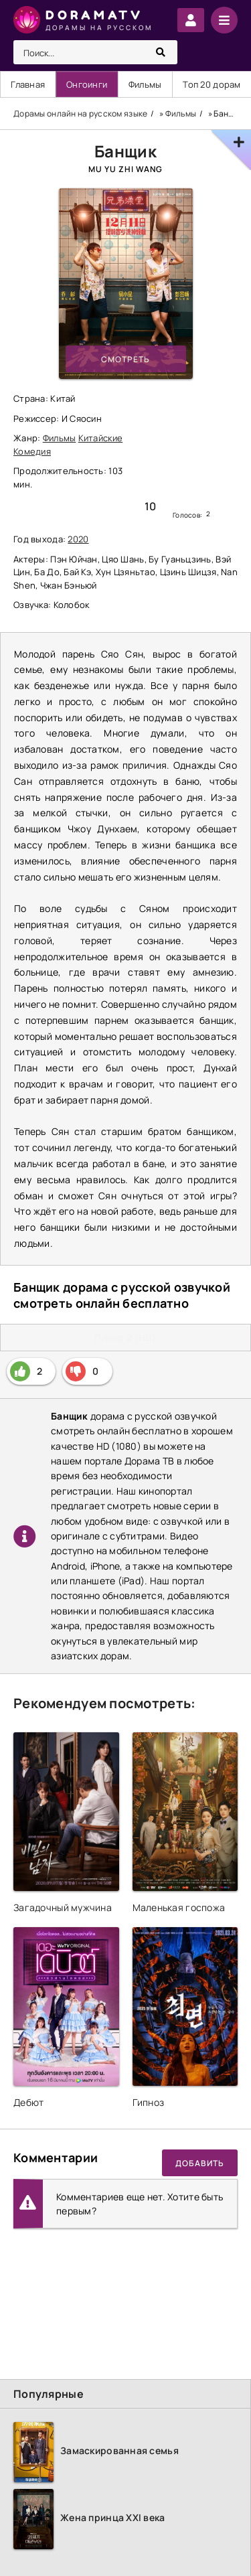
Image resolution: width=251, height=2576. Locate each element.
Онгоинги (86, 84)
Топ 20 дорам (211, 84)
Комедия (32, 451)
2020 (78, 539)
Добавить (199, 2163)
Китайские (100, 438)
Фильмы (145, 84)
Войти (190, 20)
